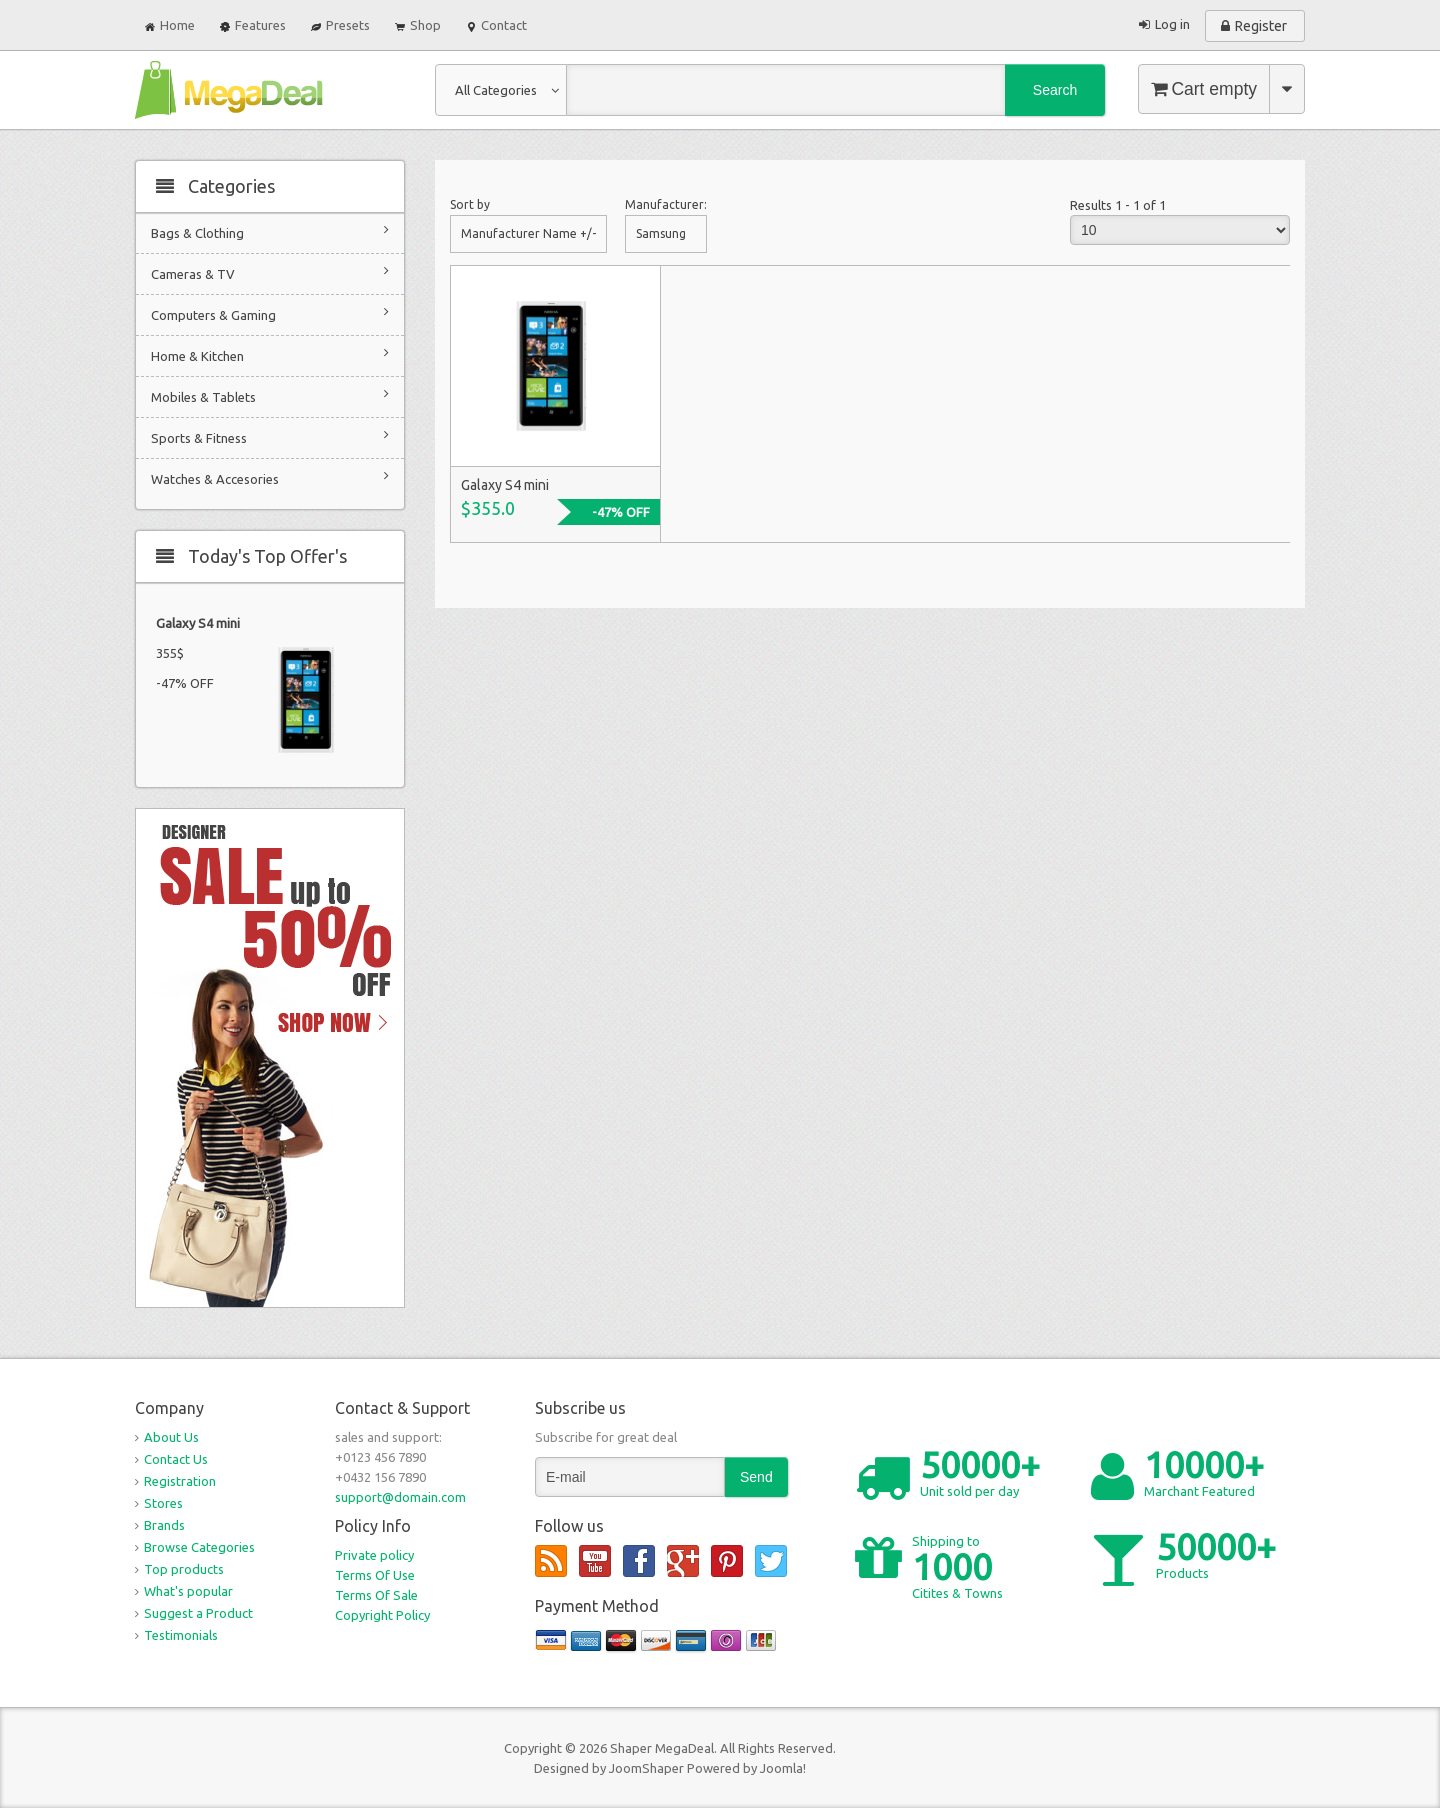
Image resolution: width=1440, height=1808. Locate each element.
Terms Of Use (375, 1575)
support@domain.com (400, 1497)
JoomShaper (646, 1768)
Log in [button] (1172, 24)
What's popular (188, 1591)
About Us (171, 1437)
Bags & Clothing (270, 231)
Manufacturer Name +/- (528, 233)
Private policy (374, 1555)
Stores (163, 1503)
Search (1055, 90)
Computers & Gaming (270, 313)
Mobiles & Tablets (270, 395)
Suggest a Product (198, 1613)
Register (1261, 26)
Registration (180, 1481)
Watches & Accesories (270, 477)
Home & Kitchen (270, 354)
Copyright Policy (382, 1615)
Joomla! (783, 1768)
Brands (164, 1525)
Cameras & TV (270, 272)
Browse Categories (199, 1547)
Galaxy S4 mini (198, 623)
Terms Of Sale (376, 1595)
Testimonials (181, 1635)
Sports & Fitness (270, 436)
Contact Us (176, 1459)
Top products (184, 1569)
